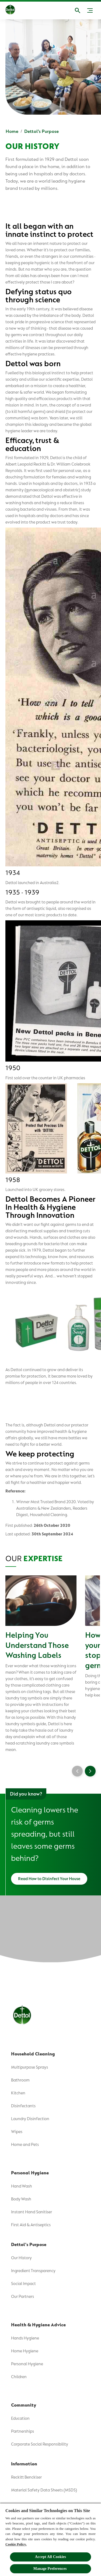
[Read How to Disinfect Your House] (49, 1879)
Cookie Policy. (16, 2544)
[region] (50, 2539)
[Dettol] (10, 10)
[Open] (77, 10)
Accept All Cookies (50, 2557)
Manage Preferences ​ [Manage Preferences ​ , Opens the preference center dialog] (50, 2569)
